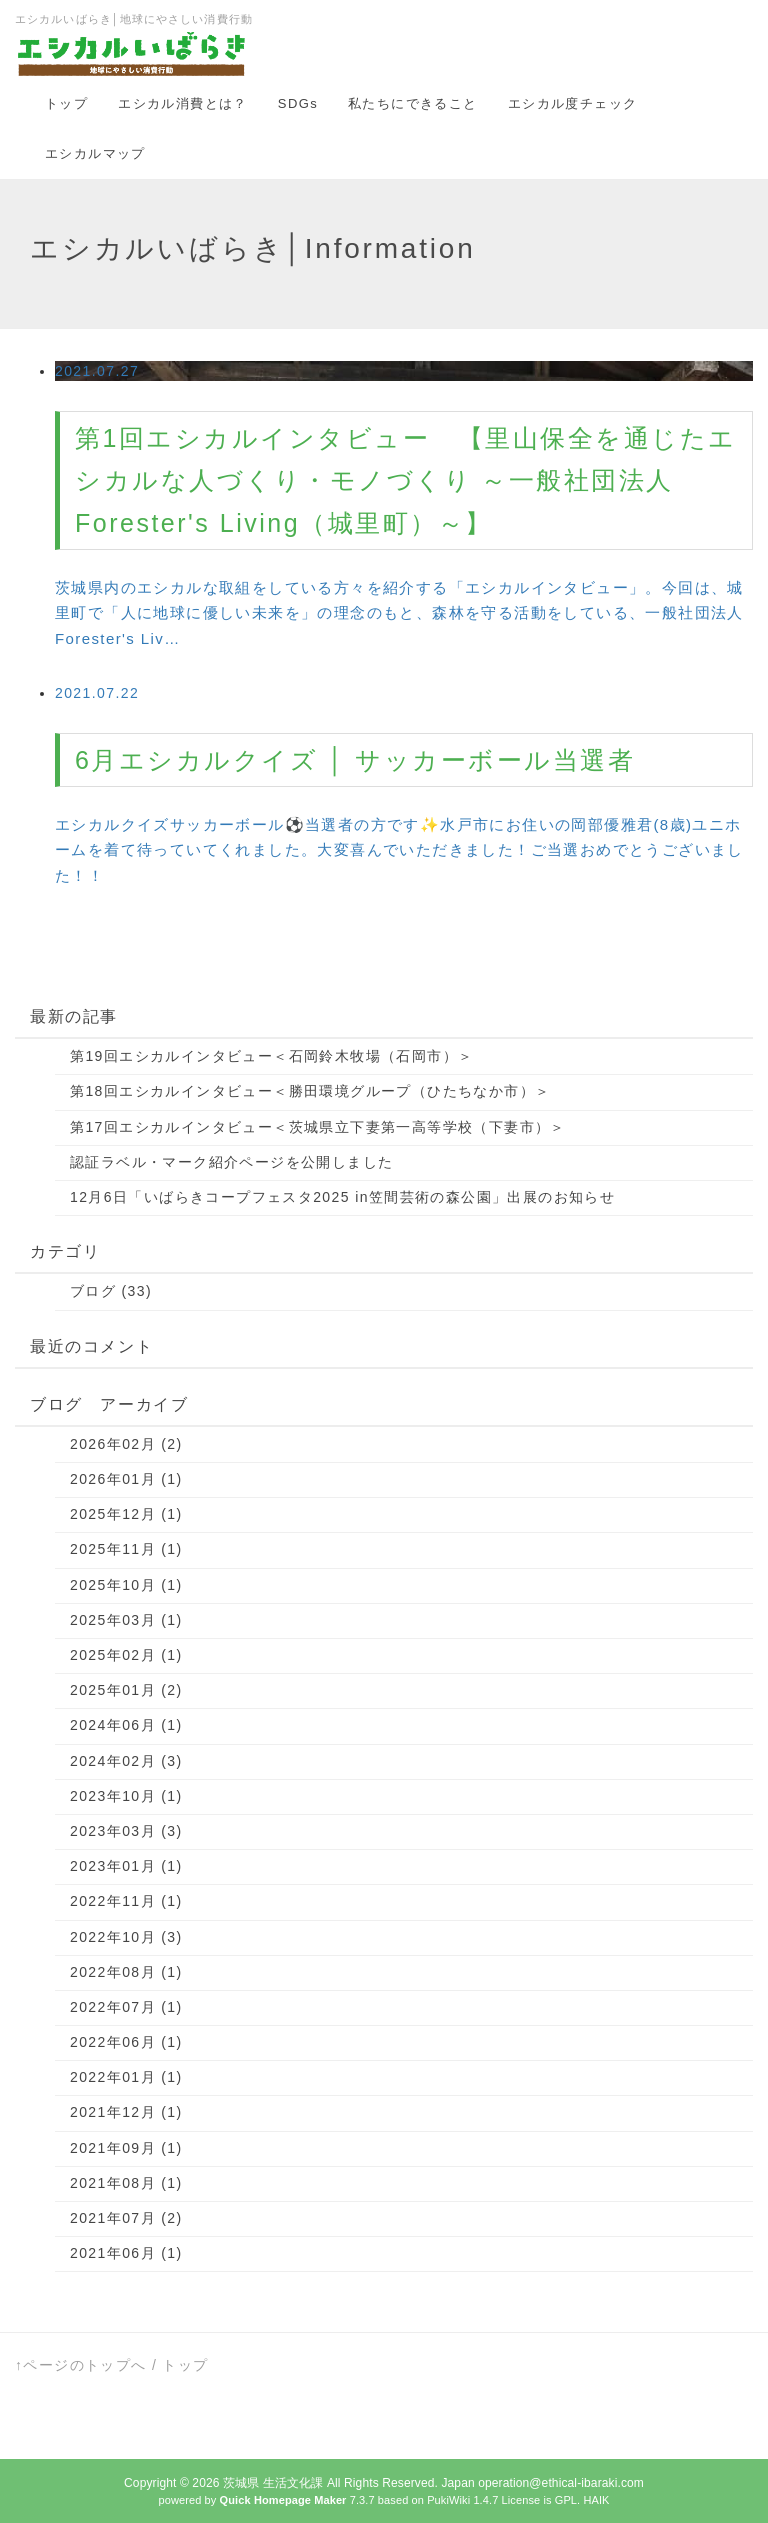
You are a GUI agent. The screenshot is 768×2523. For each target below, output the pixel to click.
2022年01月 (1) (126, 2077)
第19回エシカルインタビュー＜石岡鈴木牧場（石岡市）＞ (271, 1056)
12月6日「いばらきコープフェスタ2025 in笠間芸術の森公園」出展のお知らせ (342, 1197)
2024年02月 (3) (126, 1761)
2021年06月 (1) (126, 2253)
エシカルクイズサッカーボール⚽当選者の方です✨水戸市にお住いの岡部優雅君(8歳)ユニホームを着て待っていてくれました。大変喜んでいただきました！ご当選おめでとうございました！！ (399, 849)
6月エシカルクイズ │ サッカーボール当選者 (355, 760)
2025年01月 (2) (126, 1690)
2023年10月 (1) (126, 1796)
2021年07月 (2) (126, 2218)
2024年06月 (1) (126, 1725)
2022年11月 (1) (126, 1901)
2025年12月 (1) (126, 1514)
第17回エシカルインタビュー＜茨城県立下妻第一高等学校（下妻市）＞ (318, 1127)
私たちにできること (413, 103)
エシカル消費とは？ (183, 103)
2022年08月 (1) (126, 1972)
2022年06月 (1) (126, 2042)
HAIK (596, 2500)
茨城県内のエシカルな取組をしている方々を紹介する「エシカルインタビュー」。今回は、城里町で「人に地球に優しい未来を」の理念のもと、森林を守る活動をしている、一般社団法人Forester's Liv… (399, 612)
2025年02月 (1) (126, 1655)
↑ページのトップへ (81, 2365)
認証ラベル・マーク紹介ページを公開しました (231, 1162)
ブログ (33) (111, 1291)
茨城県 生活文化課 (273, 2483)
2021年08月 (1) (126, 2183)
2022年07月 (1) (126, 2007)
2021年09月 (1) (126, 2148)
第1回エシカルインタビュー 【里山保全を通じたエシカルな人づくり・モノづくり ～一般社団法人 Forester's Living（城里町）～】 (406, 480)
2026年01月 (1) (126, 1479)
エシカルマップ (95, 153)
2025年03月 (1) (126, 1620)
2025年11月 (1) (126, 1549)
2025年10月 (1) (126, 1585)
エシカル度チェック (573, 103)
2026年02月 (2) (126, 1444)
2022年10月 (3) (126, 1937)
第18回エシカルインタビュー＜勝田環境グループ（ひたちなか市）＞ (310, 1091)
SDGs (298, 103)
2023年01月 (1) (126, 1866)
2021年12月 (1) (126, 2112)
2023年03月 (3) (126, 1831)
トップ (66, 103)
